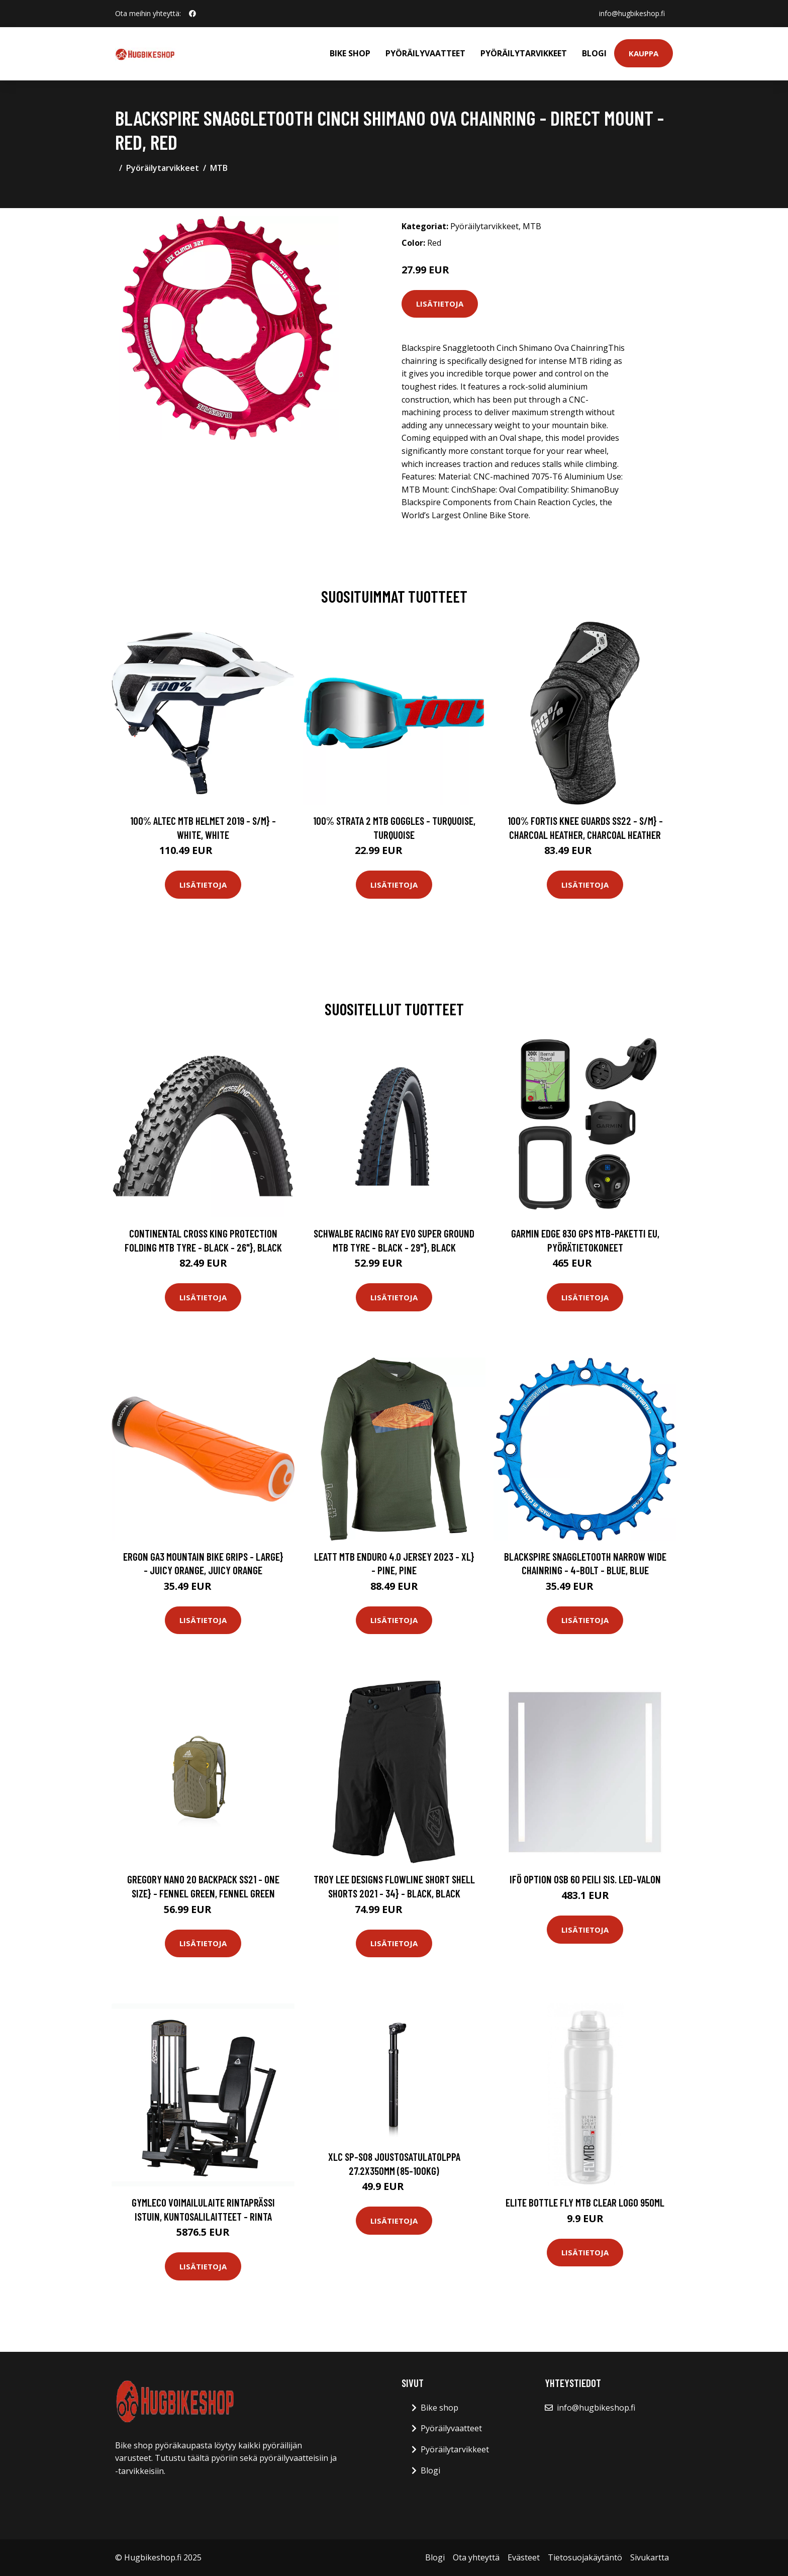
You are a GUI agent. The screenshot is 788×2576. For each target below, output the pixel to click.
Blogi (594, 53)
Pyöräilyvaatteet (425, 53)
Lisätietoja (439, 304)
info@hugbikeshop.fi (632, 13)
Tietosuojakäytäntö (585, 2557)
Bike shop (350, 53)
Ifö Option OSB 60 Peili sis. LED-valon (585, 1879)
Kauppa (643, 53)
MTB (219, 167)
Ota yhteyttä (476, 2557)
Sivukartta (649, 2557)
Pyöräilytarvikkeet (523, 53)
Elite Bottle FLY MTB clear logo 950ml (585, 2202)
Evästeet (524, 2557)
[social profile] (192, 13)
